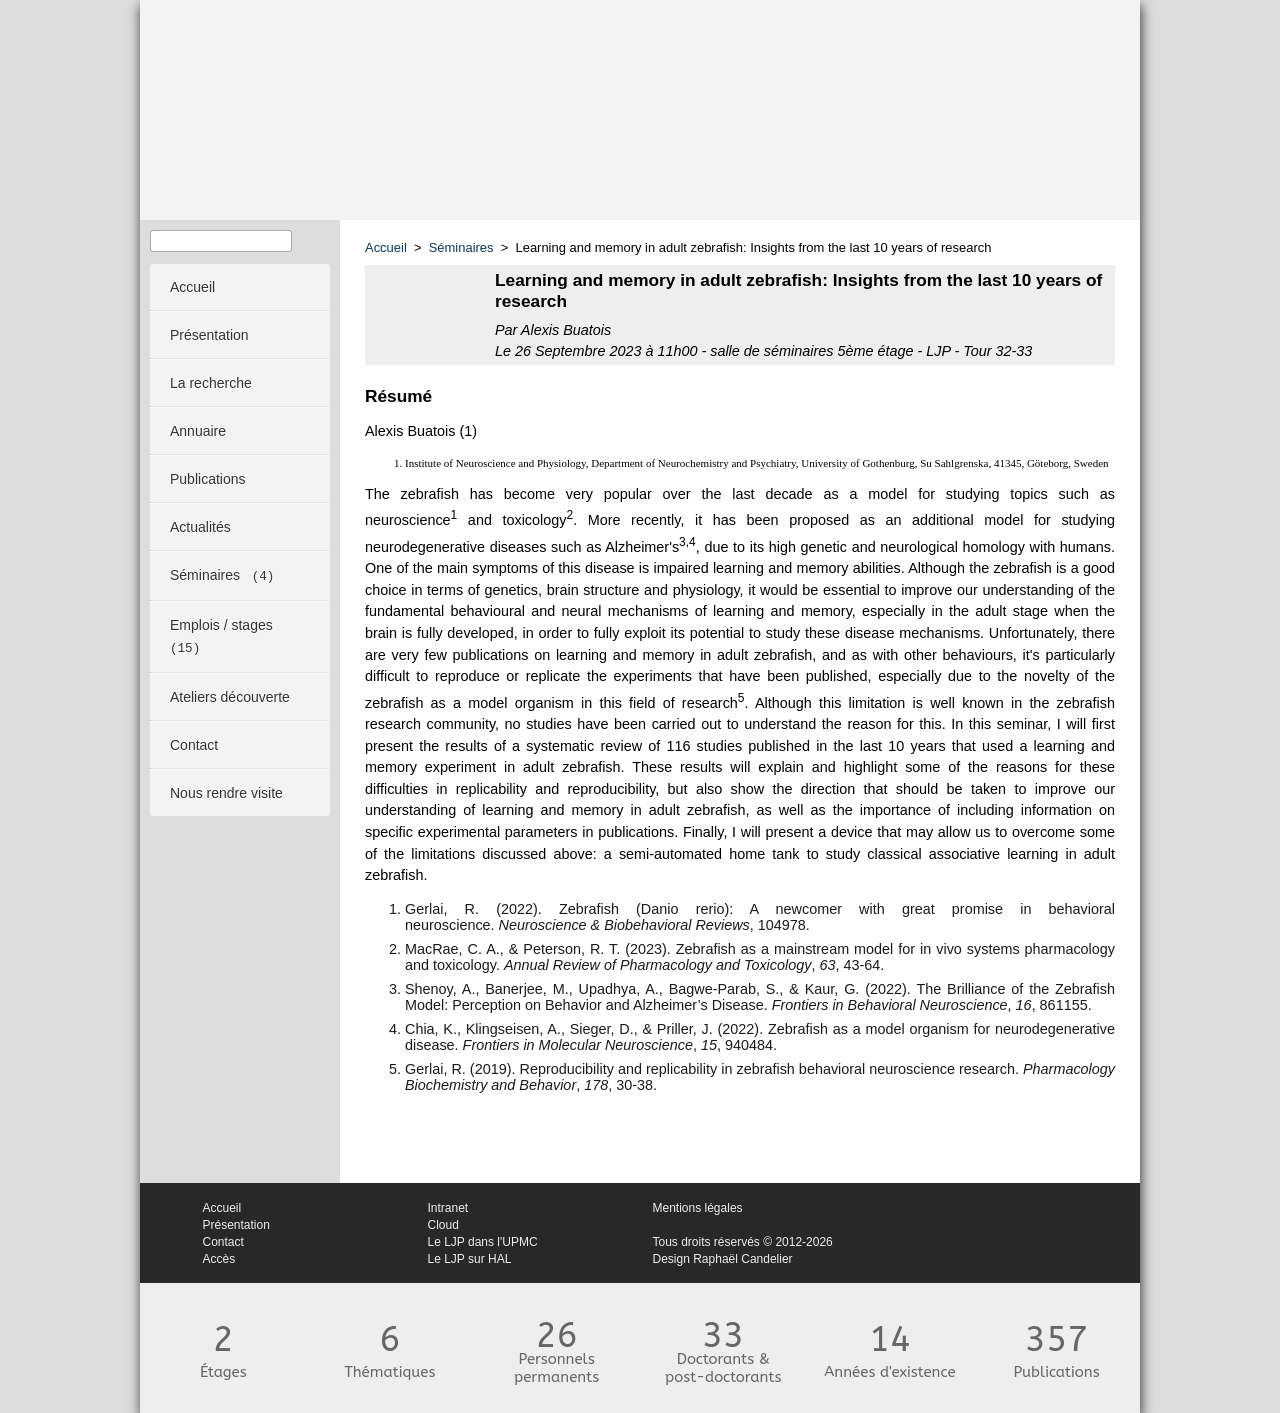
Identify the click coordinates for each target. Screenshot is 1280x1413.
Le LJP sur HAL (470, 1259)
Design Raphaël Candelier (723, 1259)
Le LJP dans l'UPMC (483, 1242)
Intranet (448, 1208)
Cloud (443, 1225)
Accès (219, 1259)
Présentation (236, 1225)
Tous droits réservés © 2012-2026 (743, 1242)
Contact (223, 1242)
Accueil (386, 247)
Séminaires (461, 247)
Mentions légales (698, 1208)
